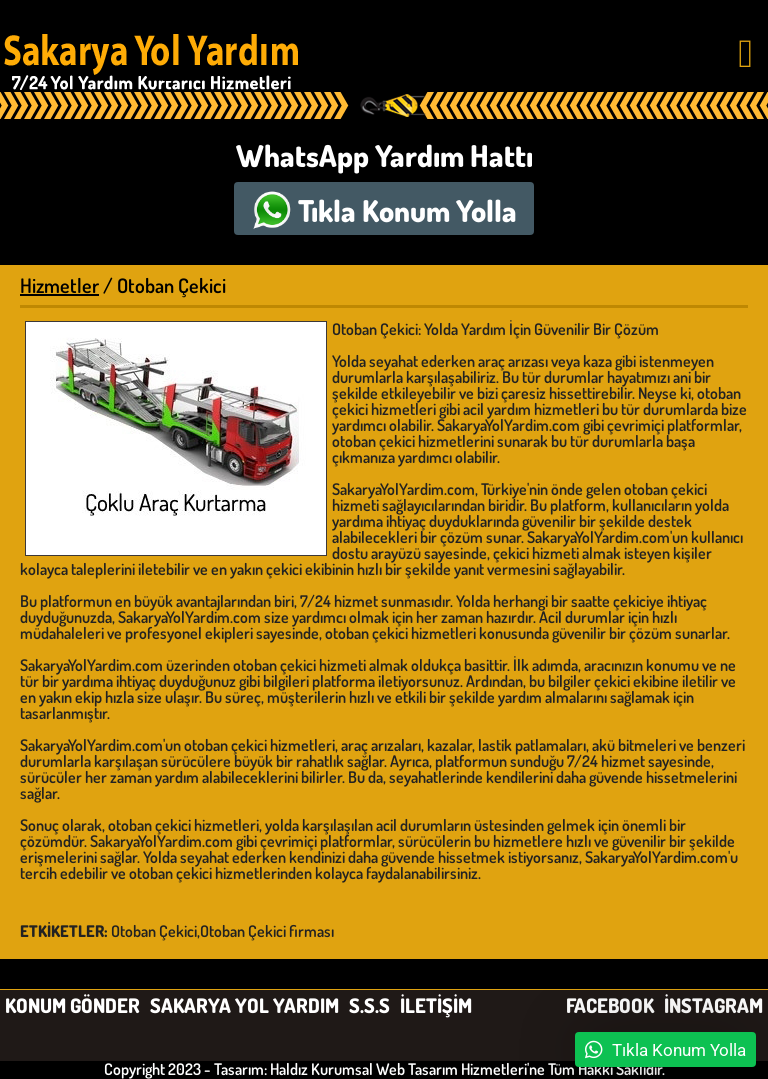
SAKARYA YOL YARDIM (244, 1005)
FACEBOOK (610, 1005)
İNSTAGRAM (713, 1005)
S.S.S (369, 1005)
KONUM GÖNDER (72, 1005)
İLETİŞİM (436, 1005)
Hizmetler (59, 285)
